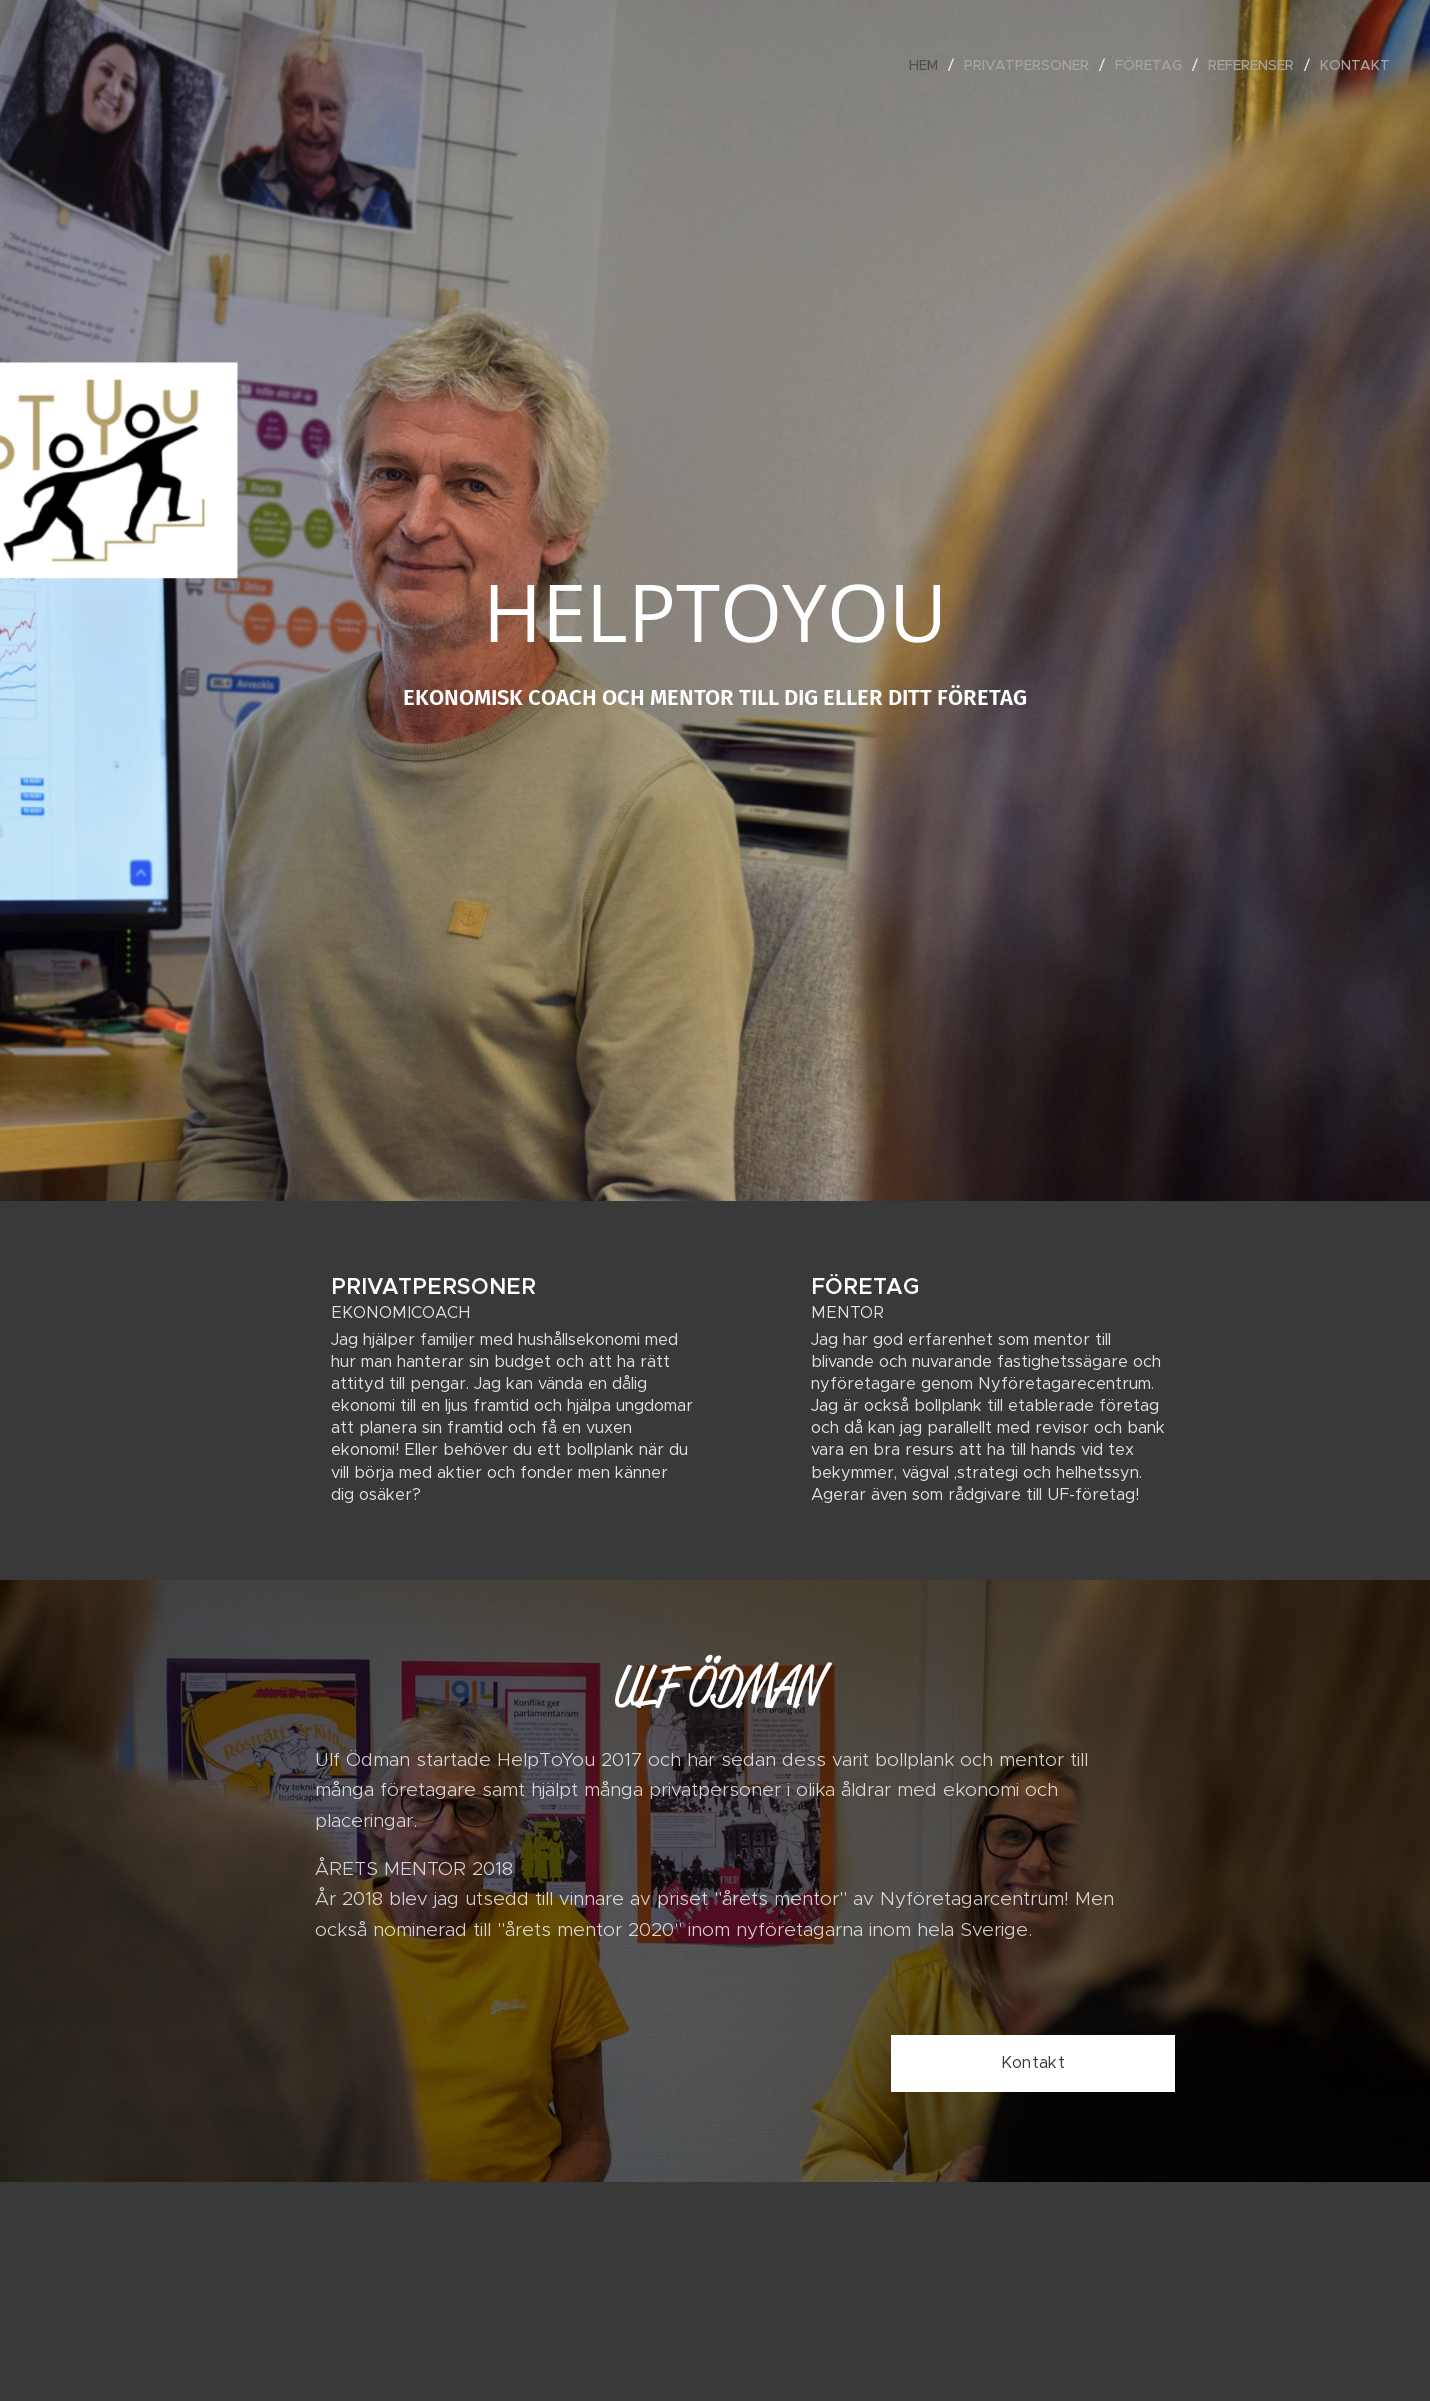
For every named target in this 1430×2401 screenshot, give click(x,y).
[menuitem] (929, 65)
